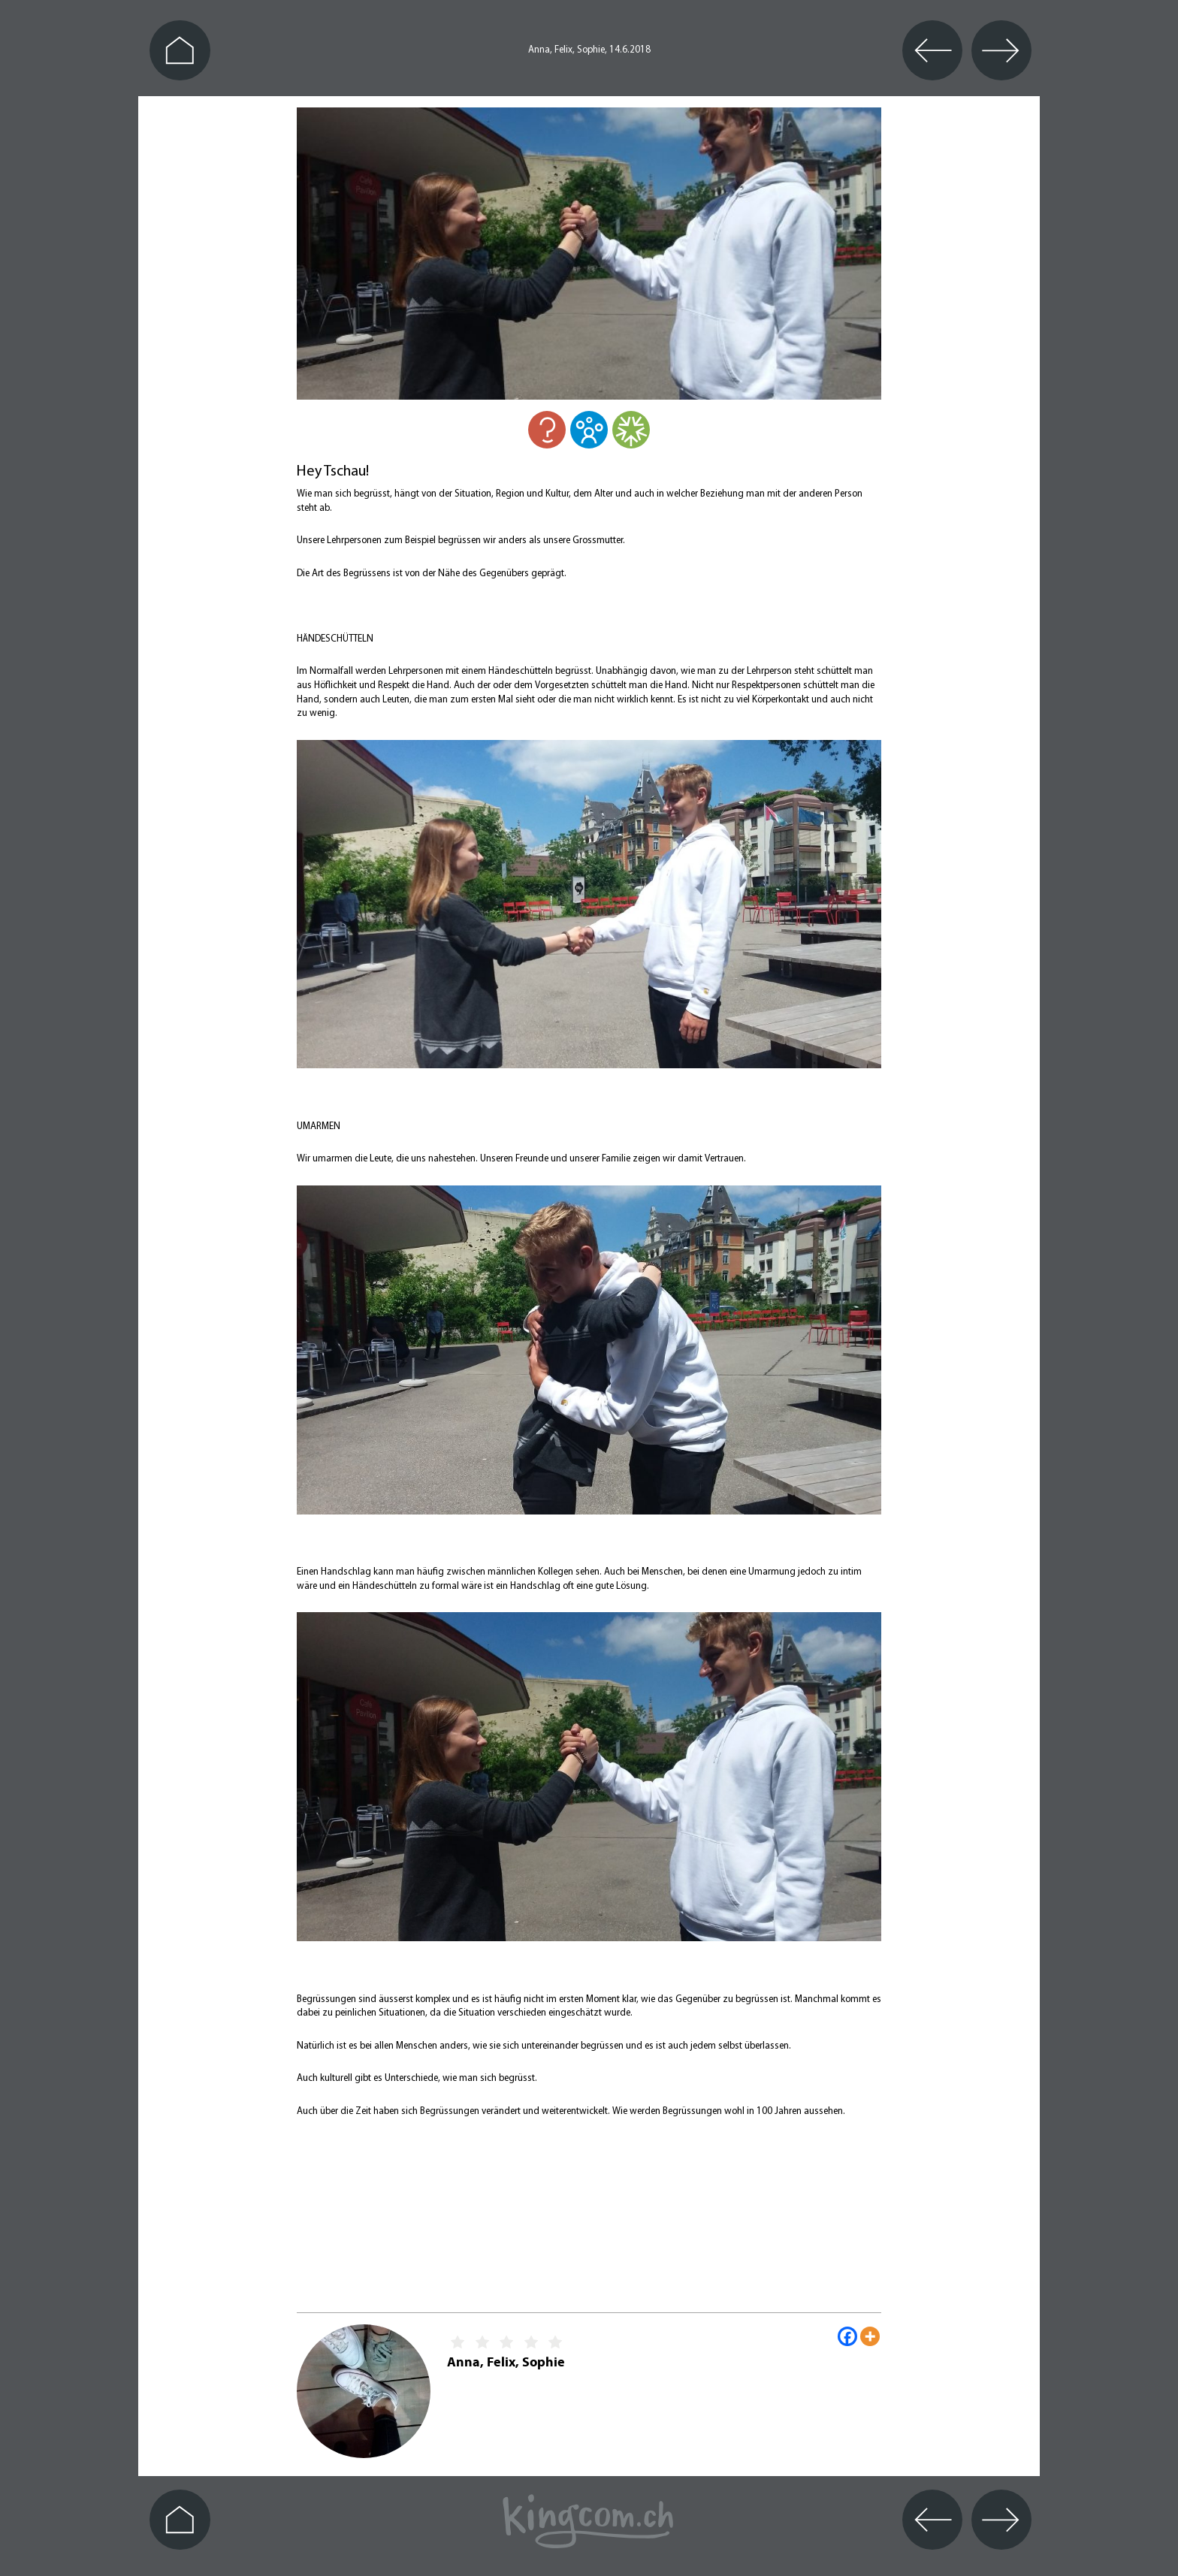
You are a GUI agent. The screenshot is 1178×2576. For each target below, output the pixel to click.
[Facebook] (847, 2336)
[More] (870, 2336)
